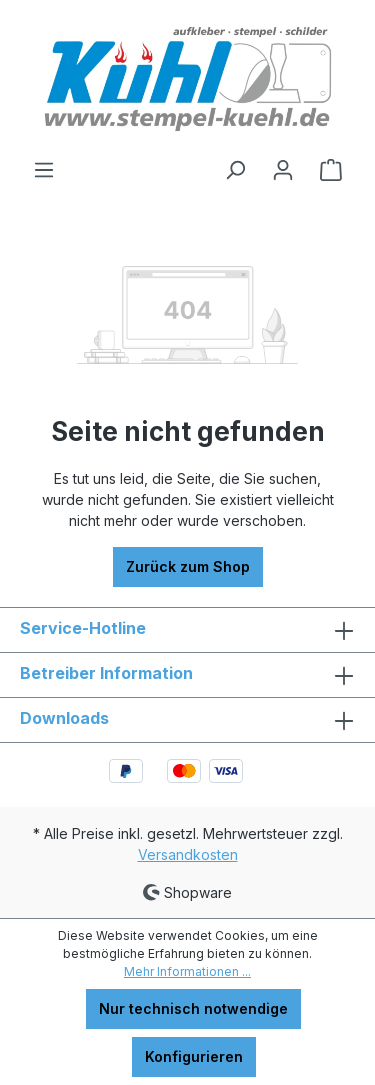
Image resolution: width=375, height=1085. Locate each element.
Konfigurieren (194, 1056)
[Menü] (44, 170)
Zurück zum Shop (188, 566)
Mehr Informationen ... (187, 971)
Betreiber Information (106, 673)
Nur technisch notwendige (193, 1008)
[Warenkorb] (331, 170)
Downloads (64, 718)
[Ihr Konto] (283, 170)
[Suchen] (235, 170)
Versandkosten (188, 854)
